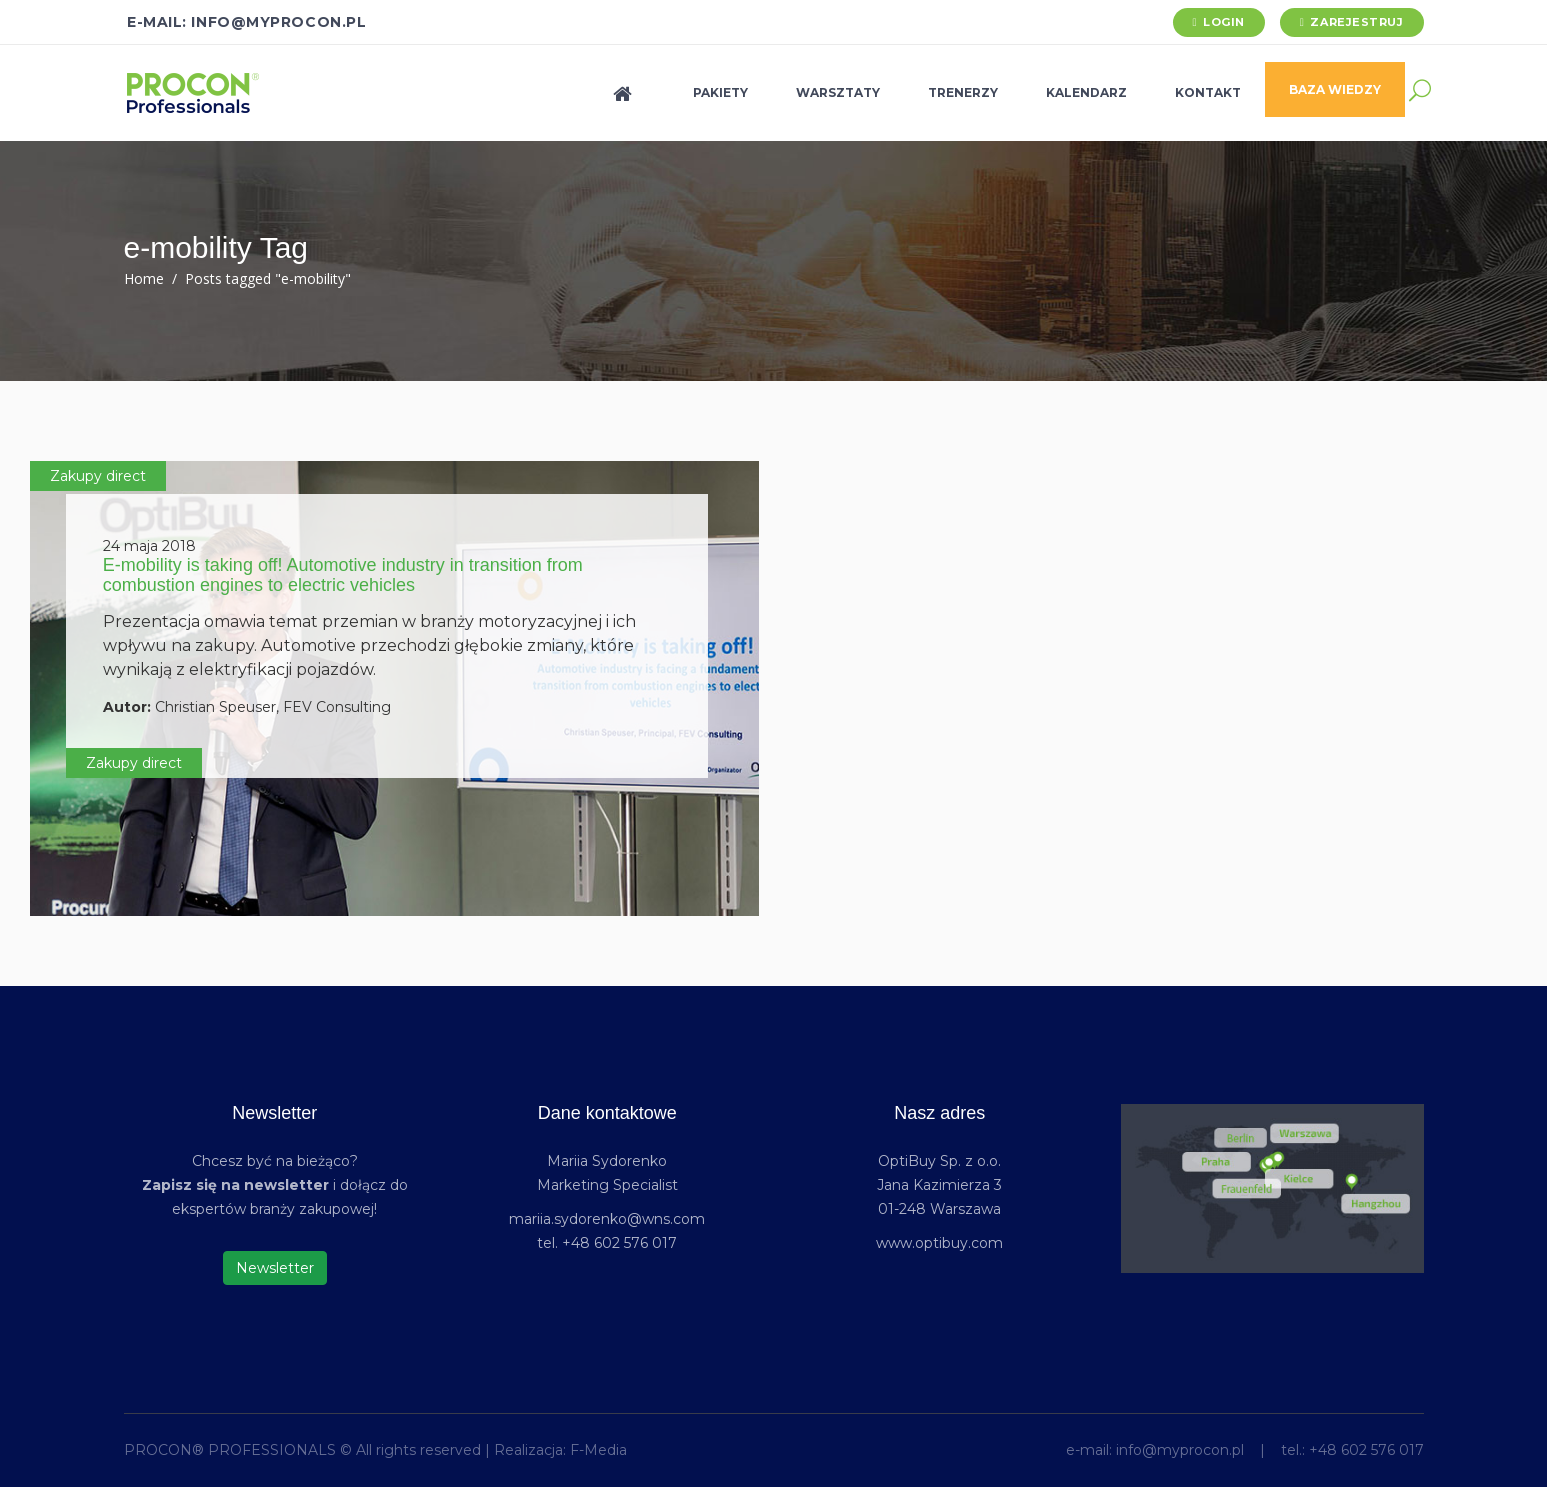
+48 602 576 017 (1366, 1450)
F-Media (598, 1450)
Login (1224, 22)
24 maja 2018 (149, 546)
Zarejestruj (1356, 22)
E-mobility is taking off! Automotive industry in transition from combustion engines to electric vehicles (343, 575)
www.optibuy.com (939, 1243)
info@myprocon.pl (1180, 1450)
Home (144, 278)
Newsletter (275, 1268)
